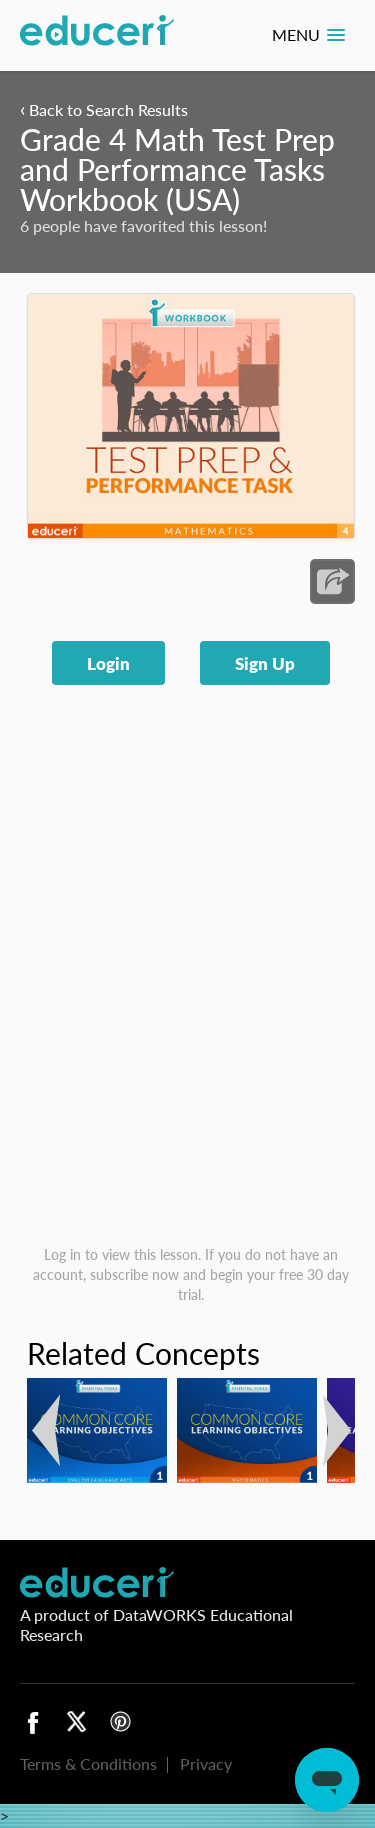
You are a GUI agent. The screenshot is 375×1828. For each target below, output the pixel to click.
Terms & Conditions (88, 1763)
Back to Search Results (104, 109)
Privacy (206, 1763)
